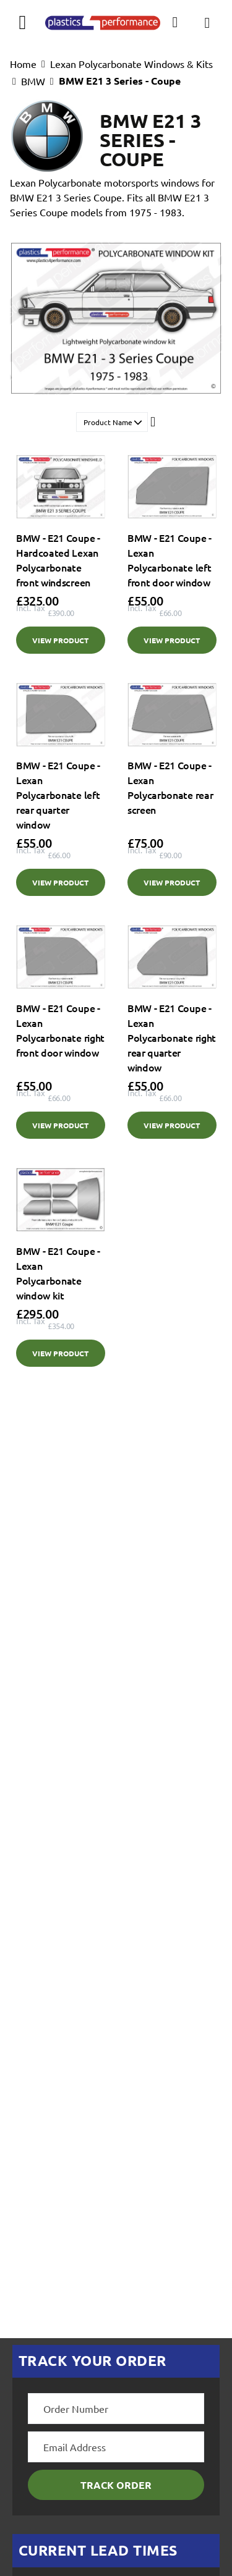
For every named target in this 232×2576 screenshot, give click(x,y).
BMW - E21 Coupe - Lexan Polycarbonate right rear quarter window (171, 1037)
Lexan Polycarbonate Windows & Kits (131, 63)
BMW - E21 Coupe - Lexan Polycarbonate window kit (58, 1273)
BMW (33, 81)
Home (23, 63)
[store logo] (102, 22)
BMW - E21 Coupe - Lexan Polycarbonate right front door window (60, 1030)
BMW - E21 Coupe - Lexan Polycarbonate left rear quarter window (58, 794)
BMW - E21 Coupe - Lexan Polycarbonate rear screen (170, 787)
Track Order (116, 2484)
